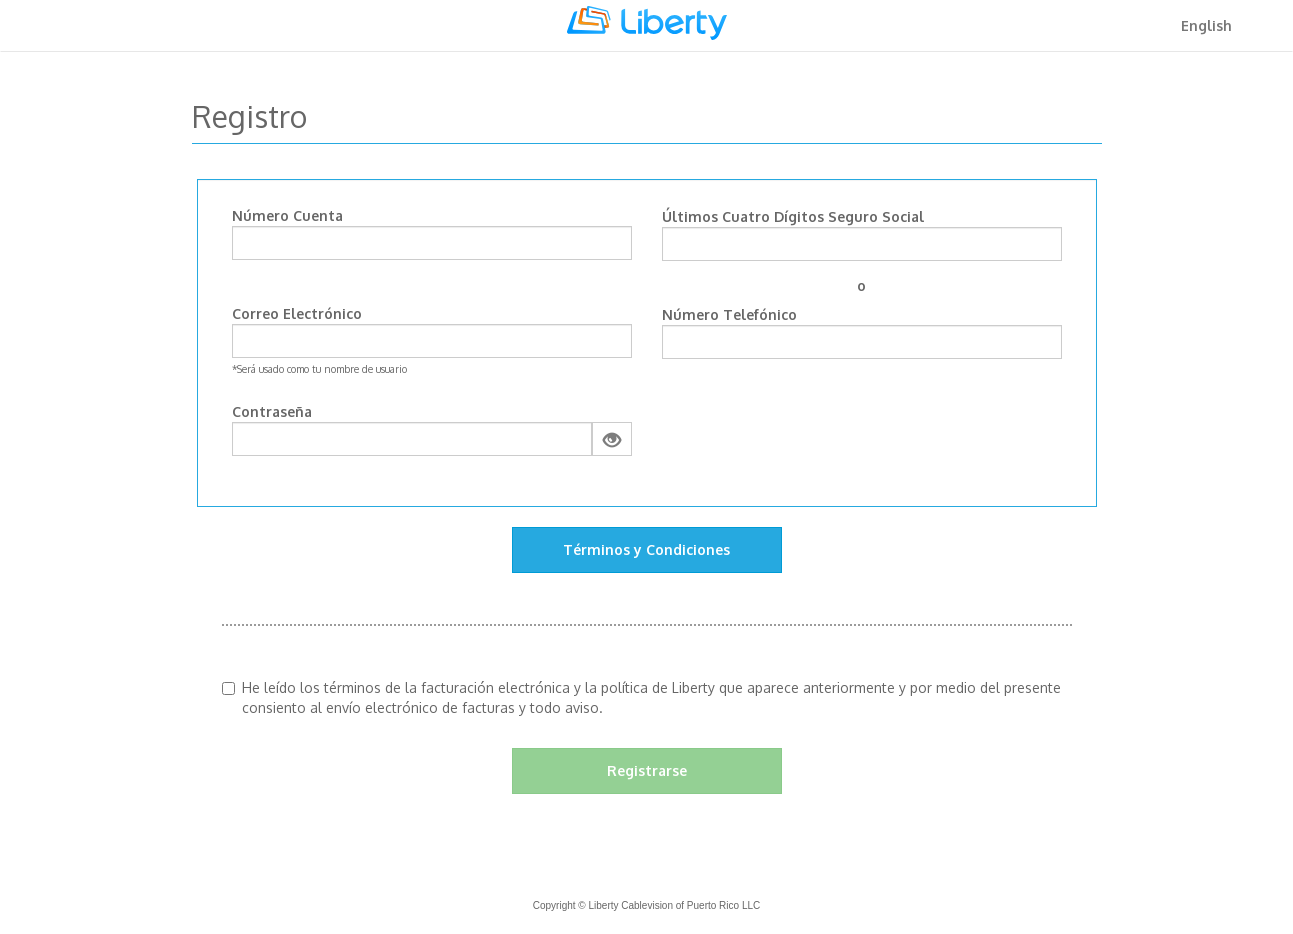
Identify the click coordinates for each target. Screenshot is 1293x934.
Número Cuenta (287, 215)
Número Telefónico (729, 314)
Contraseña (272, 411)
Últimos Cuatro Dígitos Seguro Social (793, 216)
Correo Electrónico (297, 313)
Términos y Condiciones (646, 549)
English (1206, 25)
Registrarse (647, 770)
